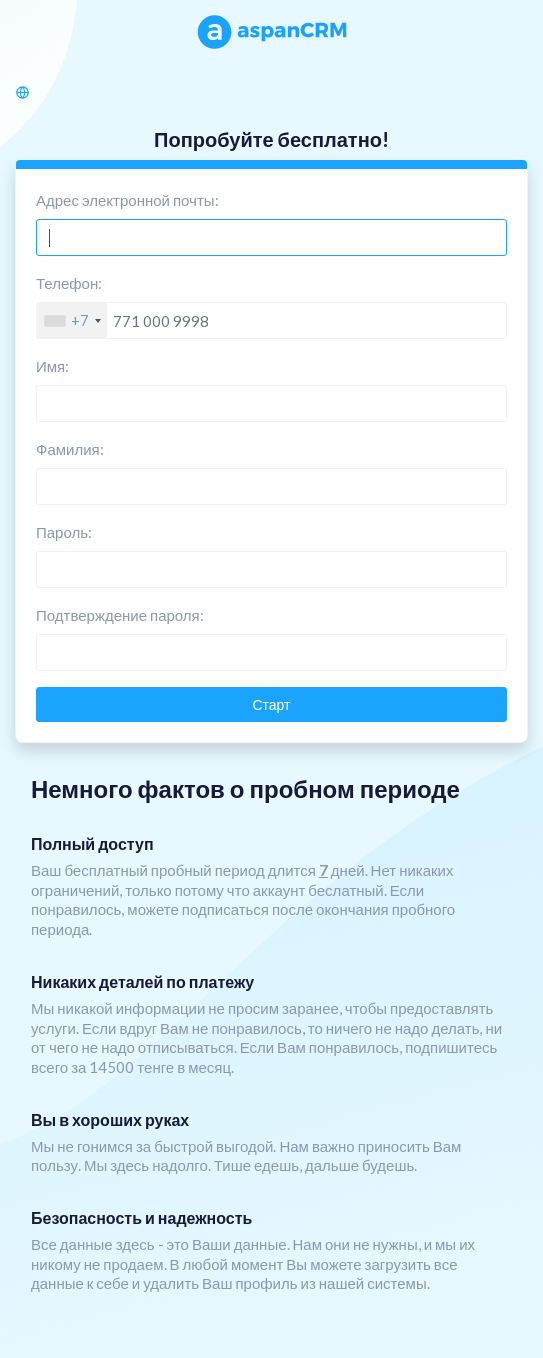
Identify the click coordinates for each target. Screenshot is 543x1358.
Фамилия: (70, 449)
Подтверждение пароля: (120, 615)
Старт (271, 704)
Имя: (52, 366)
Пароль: (64, 532)
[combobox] (72, 320)
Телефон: (69, 283)
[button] (26, 91)
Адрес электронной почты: (127, 200)
